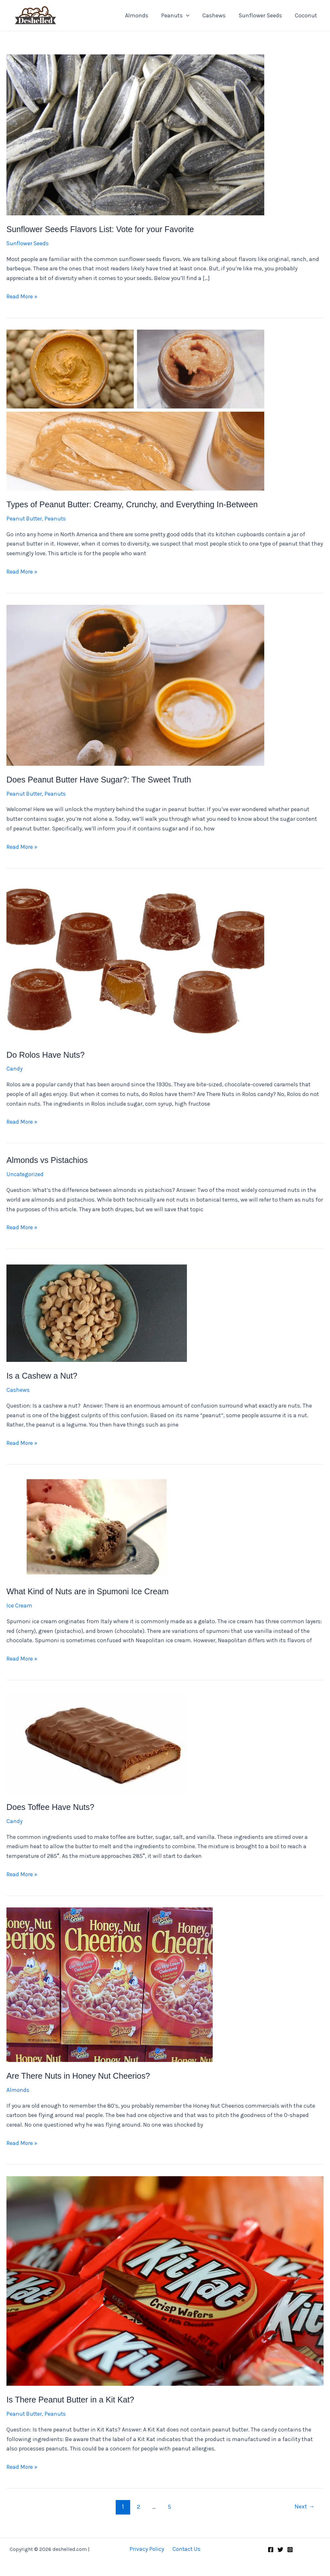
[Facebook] (271, 2549)
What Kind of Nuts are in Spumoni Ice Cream (90, 1591)
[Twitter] (280, 2549)
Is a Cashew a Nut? (43, 1375)
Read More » (22, 297)
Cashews (217, 15)
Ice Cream (19, 1605)
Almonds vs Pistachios (48, 1160)
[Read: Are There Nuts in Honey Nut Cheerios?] (109, 1983)
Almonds (142, 15)
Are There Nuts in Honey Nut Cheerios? (80, 2075)
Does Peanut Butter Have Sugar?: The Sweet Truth (101, 779)
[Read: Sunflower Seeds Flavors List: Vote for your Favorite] (135, 134)
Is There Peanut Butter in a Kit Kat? (72, 2399)
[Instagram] (290, 2549)
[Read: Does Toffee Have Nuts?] (96, 1741)
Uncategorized (25, 1173)
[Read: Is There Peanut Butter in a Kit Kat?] (165, 2279)
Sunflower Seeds (262, 15)
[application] (190, 15)
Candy (14, 1068)
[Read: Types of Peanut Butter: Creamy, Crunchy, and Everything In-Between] (135, 409)
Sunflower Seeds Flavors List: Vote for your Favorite (103, 229)
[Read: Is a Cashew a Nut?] (96, 1310)
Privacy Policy (147, 2548)
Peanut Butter (24, 518)
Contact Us (185, 2548)
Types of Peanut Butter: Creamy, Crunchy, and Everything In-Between (136, 504)
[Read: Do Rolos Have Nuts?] (135, 959)
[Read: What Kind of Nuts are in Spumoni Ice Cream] (96, 1526)
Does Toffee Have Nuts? (51, 1806)
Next (304, 2506)
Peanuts (180, 15)
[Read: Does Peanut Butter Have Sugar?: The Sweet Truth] (135, 684)
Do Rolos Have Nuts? (46, 1054)
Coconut (307, 15)
